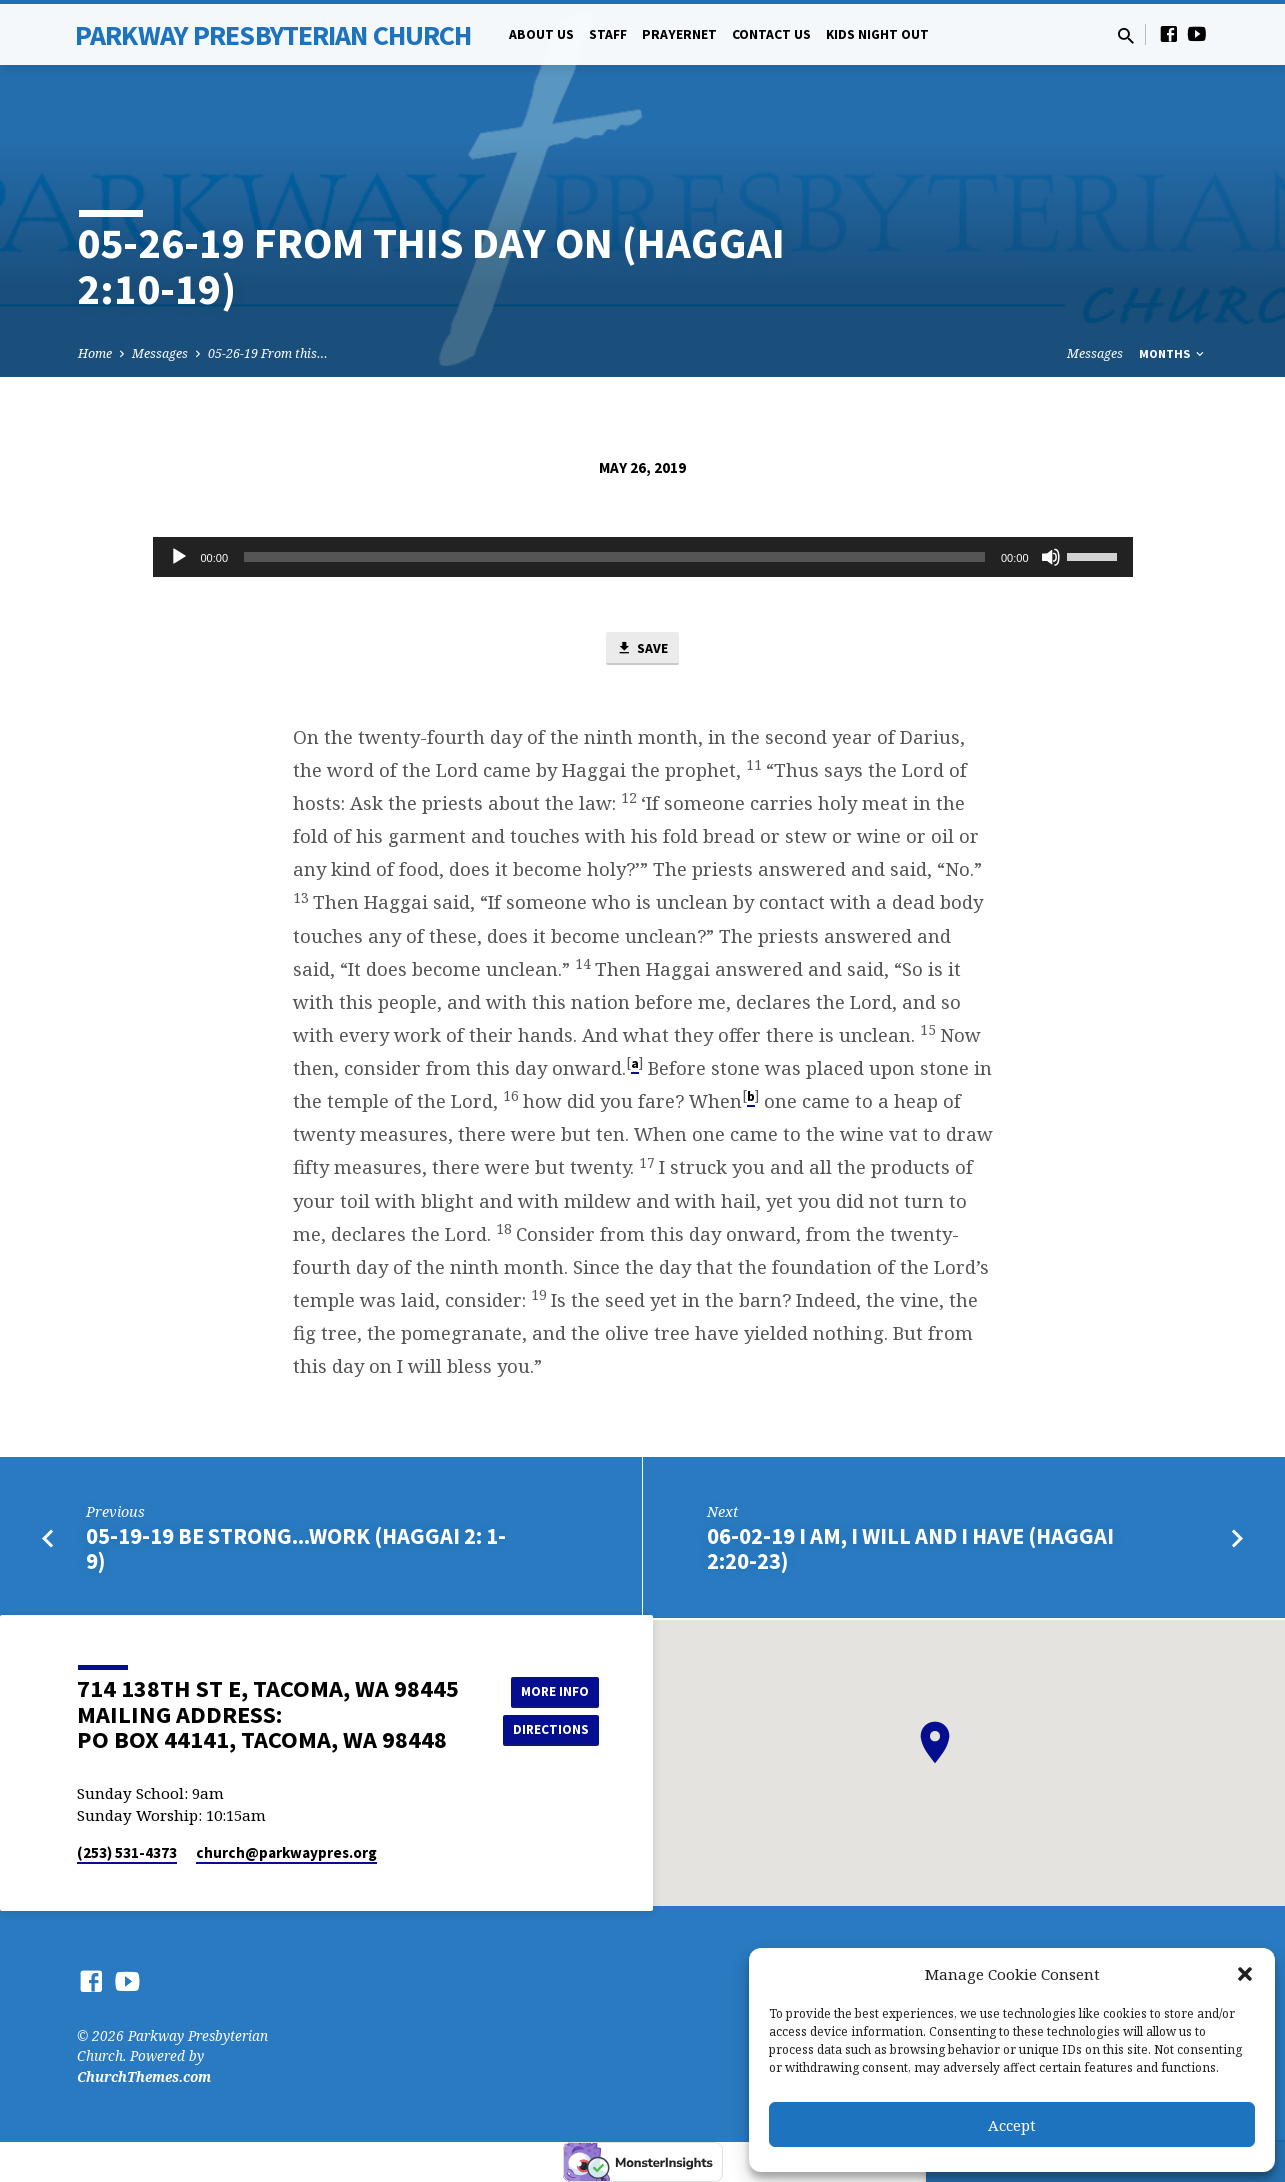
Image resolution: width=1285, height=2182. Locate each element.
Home (95, 353)
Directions (548, 1730)
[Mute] (1051, 557)
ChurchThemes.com (144, 2076)
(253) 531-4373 (127, 1852)
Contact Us (771, 34)
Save (642, 649)
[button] (1245, 1974)
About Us (541, 34)
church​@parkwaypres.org (286, 1852)
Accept (1012, 2125)
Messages (160, 353)
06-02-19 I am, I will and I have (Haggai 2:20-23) (910, 1549)
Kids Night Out (877, 34)
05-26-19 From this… (268, 353)
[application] (643, 557)
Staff (608, 34)
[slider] (614, 557)
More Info (548, 1690)
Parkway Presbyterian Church (273, 35)
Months (1173, 353)
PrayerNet (679, 34)
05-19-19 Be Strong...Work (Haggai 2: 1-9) (296, 1549)
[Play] (179, 557)
